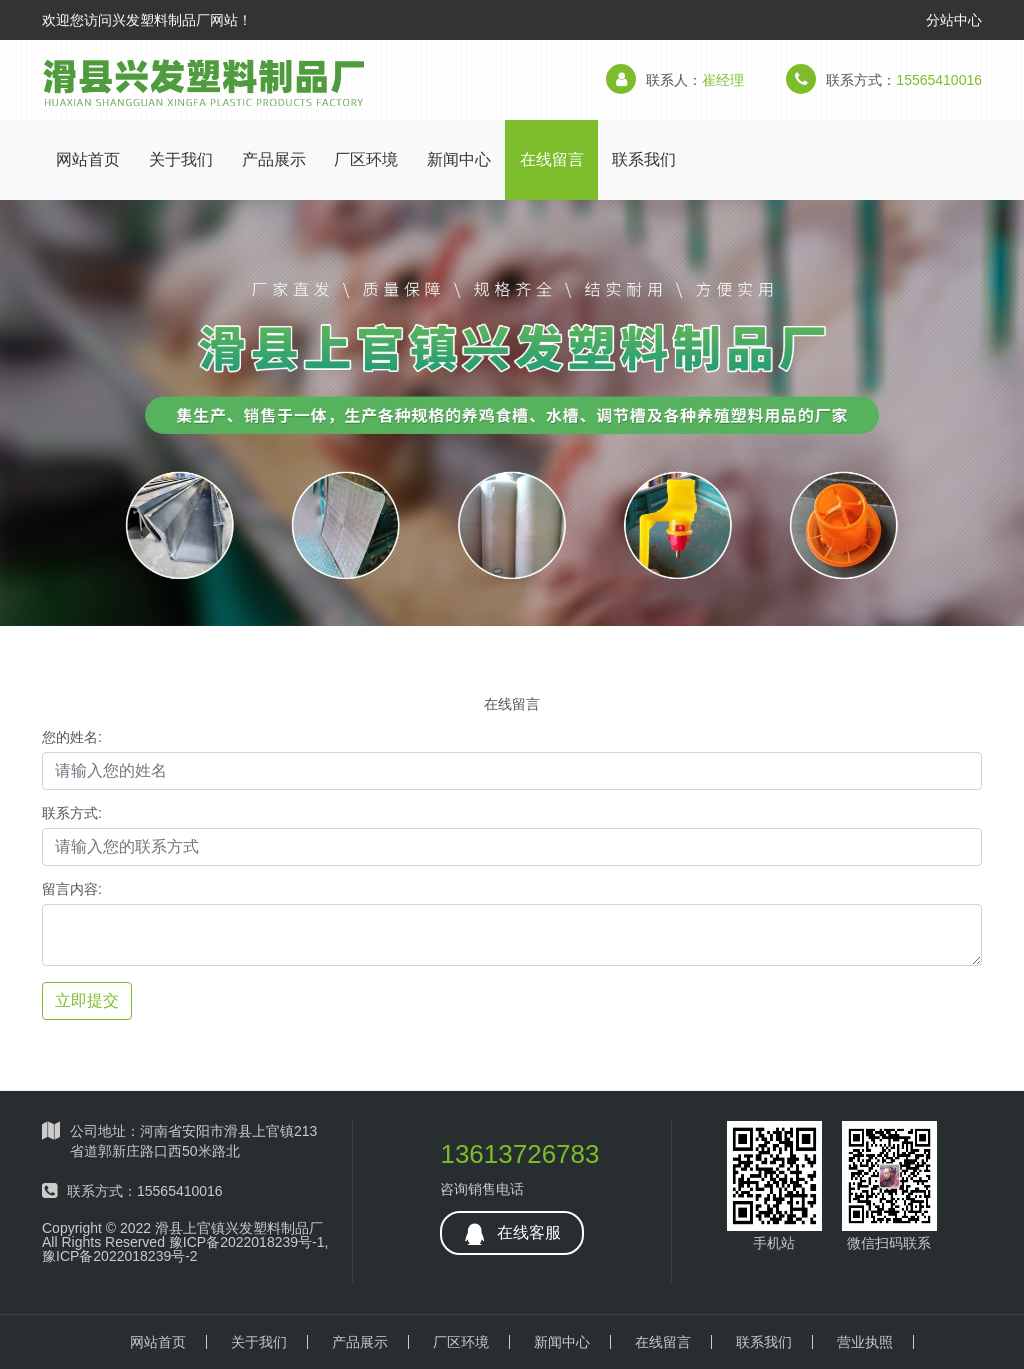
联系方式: (72, 813)
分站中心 (954, 20)
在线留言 (552, 159)
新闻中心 (459, 159)
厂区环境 (366, 159)
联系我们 (644, 159)
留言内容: (72, 889)
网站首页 (88, 159)
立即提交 (87, 1000)
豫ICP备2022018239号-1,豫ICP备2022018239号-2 (185, 1249)
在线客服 (511, 1234)
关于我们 (181, 159)
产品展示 (274, 159)
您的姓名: (72, 737)
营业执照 (865, 1342)
